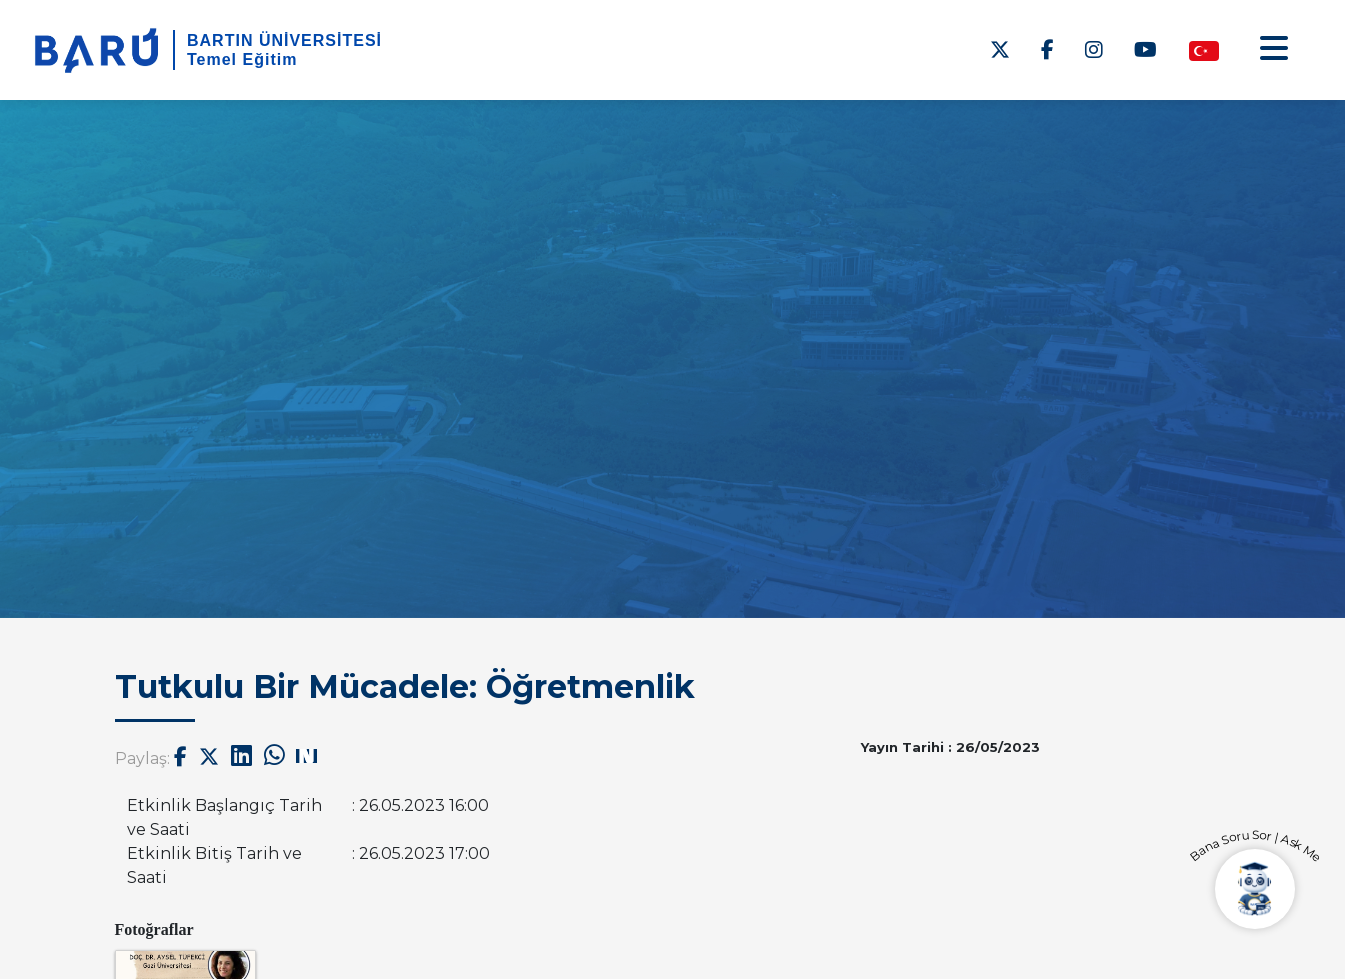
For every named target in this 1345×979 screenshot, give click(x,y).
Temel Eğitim (242, 59)
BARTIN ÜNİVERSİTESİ (284, 40)
